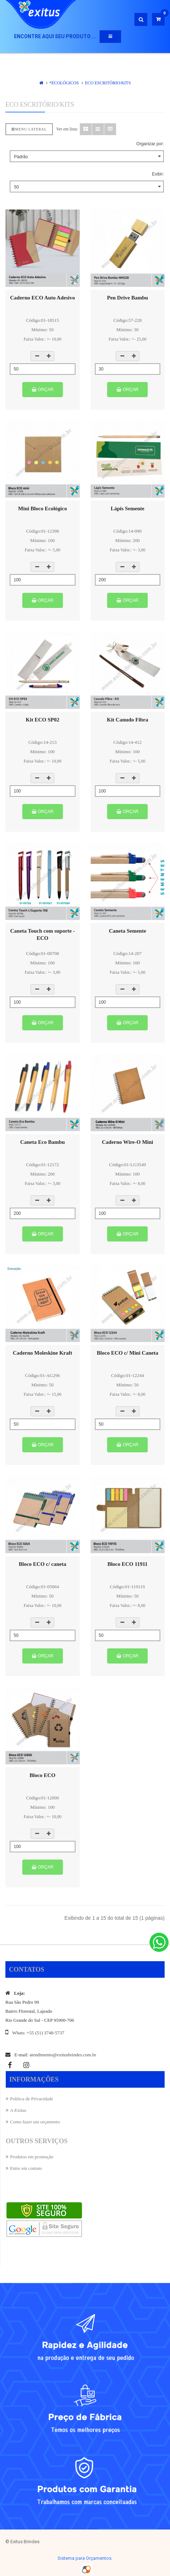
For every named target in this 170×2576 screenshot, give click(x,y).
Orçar (43, 389)
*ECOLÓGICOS (64, 82)
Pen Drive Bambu (127, 298)
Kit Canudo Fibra (127, 720)
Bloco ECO (42, 1775)
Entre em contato (26, 2168)
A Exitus (18, 2110)
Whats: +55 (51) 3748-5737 (38, 2032)
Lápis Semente (127, 508)
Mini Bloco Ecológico (42, 508)
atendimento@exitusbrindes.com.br (62, 2054)
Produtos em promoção (32, 2156)
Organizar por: (150, 143)
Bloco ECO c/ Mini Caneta (127, 1353)
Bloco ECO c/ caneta (42, 1564)
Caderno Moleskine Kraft (42, 1353)
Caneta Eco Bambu (42, 1142)
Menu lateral (29, 129)
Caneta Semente (127, 931)
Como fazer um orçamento (35, 2121)
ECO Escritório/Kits (108, 82)
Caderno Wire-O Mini (127, 1142)
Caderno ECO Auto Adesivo (42, 298)
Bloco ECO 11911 (127, 1564)
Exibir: (158, 174)
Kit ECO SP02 (42, 720)
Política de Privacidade (31, 2098)
